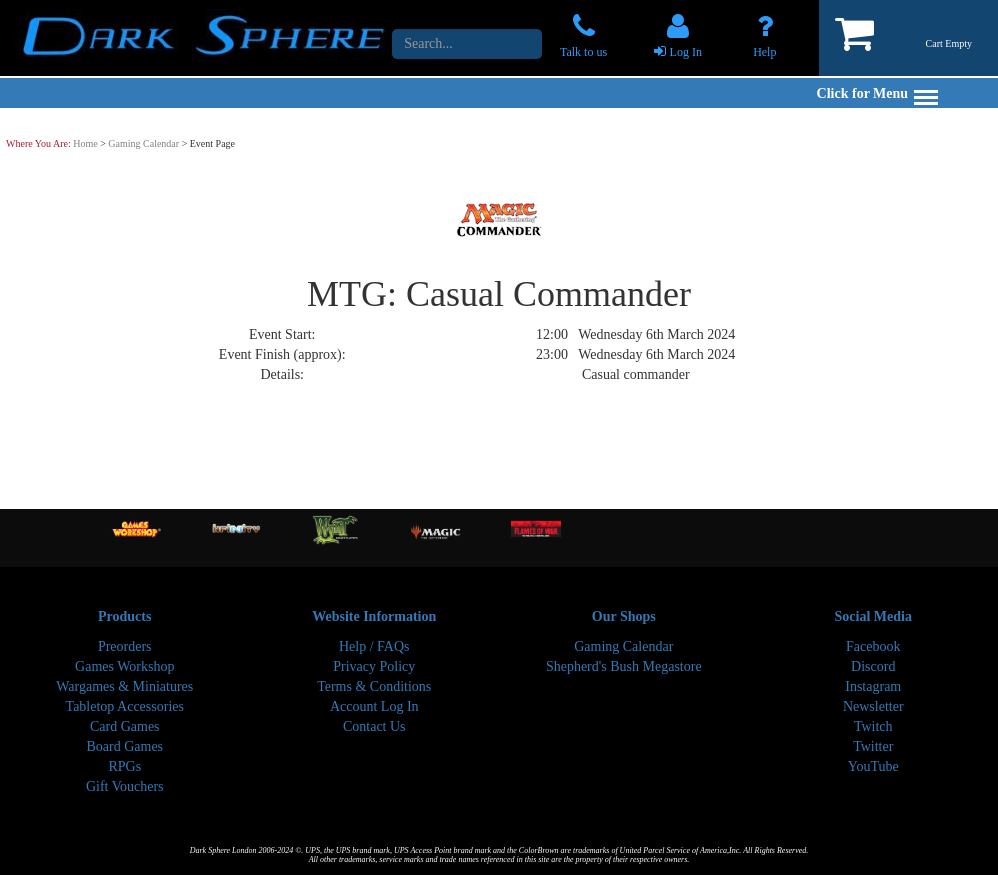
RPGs (124, 766)
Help (764, 52)
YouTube (873, 766)
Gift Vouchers (125, 786)
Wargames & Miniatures (124, 686)
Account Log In (374, 706)
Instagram (873, 686)
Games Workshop (124, 666)
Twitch (873, 726)
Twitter (873, 746)
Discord (873, 666)
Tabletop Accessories (125, 706)
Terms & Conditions (374, 686)
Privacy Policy (374, 666)
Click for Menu (878, 93)
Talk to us (583, 52)
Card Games (125, 726)
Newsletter (873, 706)
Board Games (124, 746)
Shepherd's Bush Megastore (624, 666)
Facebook (873, 646)
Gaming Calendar (143, 143)
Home (85, 143)
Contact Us (374, 726)
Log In (686, 52)
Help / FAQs (374, 646)
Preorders (125, 646)
